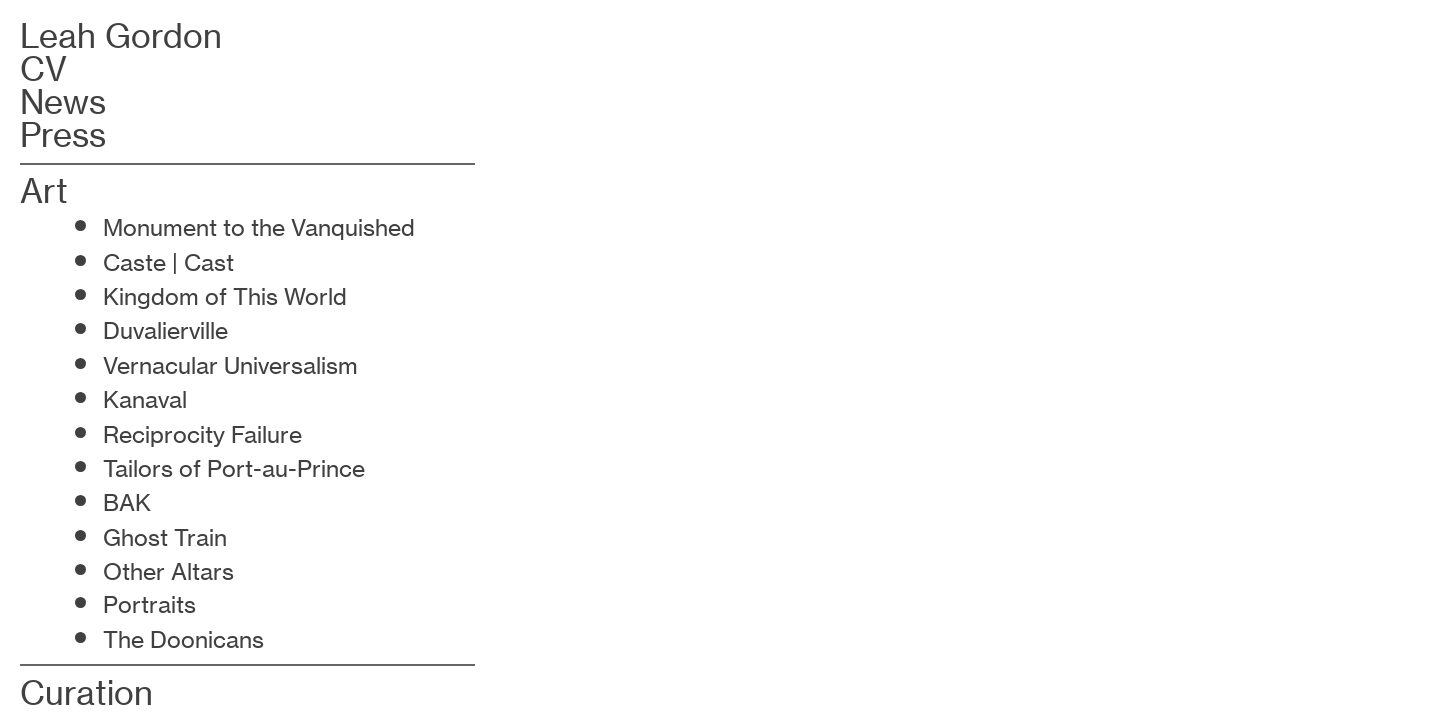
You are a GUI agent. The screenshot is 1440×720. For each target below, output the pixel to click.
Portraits (149, 605)
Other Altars (168, 572)
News (63, 102)
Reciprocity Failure (202, 435)
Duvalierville (168, 331)
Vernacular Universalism (230, 366)
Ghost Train (168, 538)
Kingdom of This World (225, 297)
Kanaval (145, 400)
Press (63, 135)
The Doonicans (183, 640)
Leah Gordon (121, 36)
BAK (127, 503)
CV (43, 69)
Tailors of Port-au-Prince (234, 469)
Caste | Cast (168, 263)
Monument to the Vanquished (259, 228)
